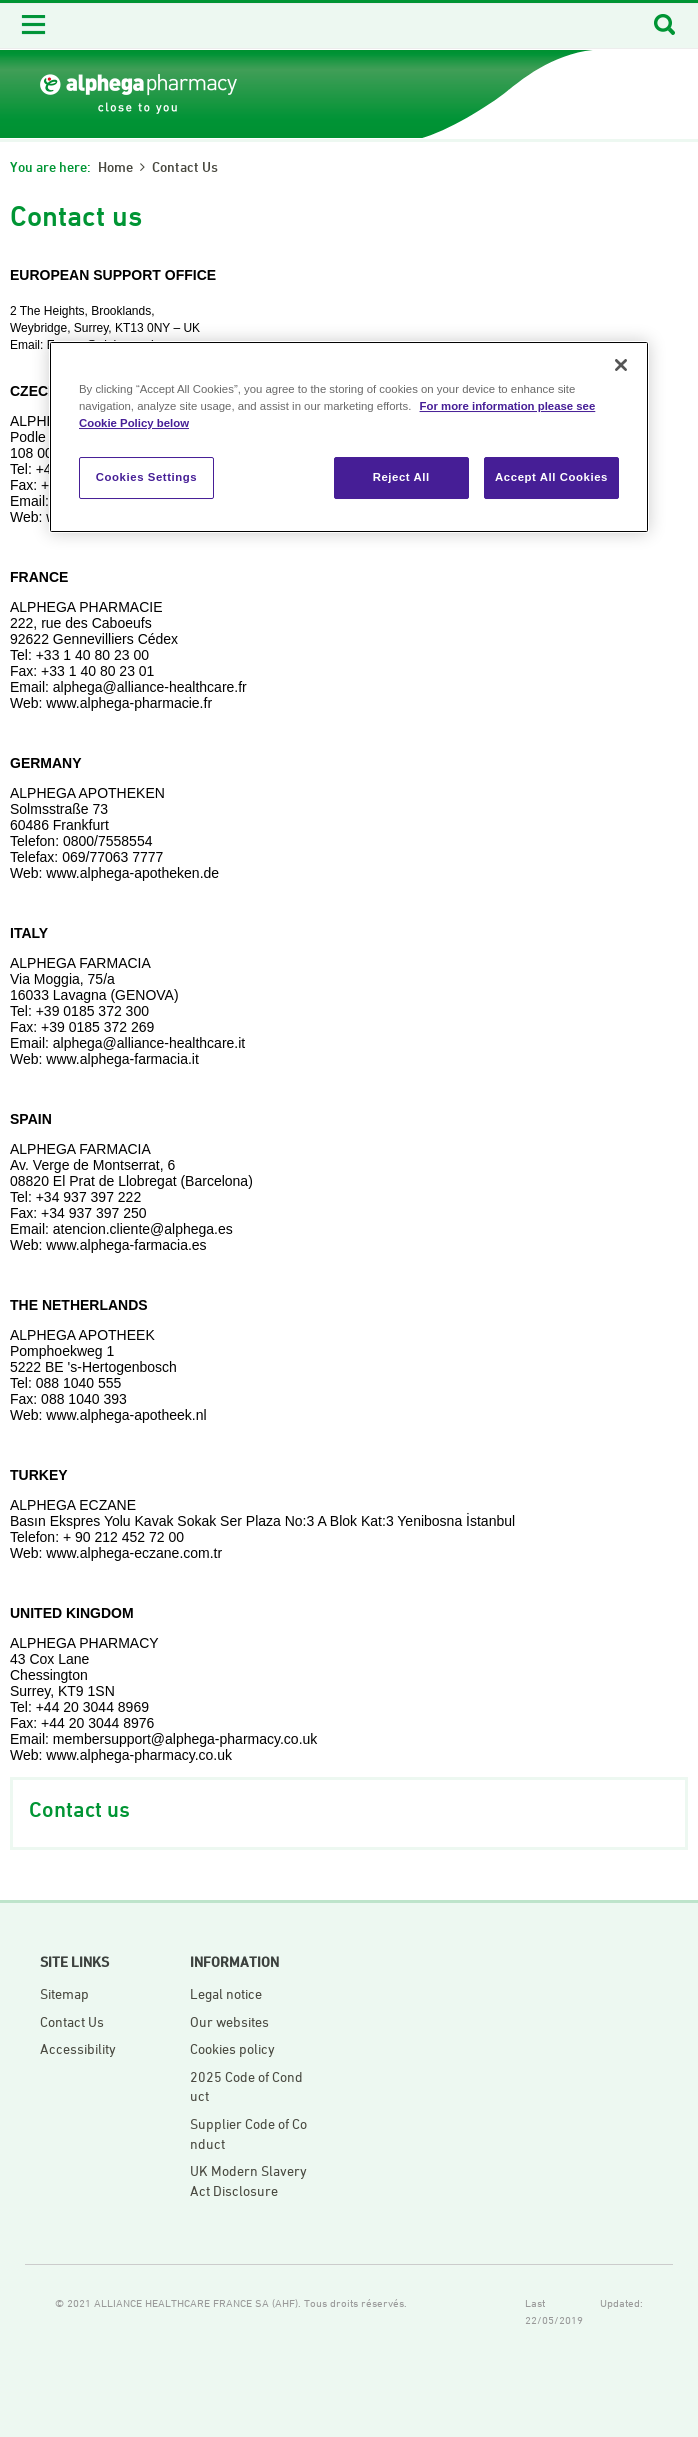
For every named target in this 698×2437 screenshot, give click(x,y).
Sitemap (64, 1993)
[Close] (621, 365)
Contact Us (72, 2021)
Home (115, 166)
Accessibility (78, 2048)
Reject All (401, 477)
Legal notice (226, 1993)
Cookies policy (232, 2048)
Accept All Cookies (551, 477)
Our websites (229, 2021)
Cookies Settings (146, 477)
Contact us (185, 166)
